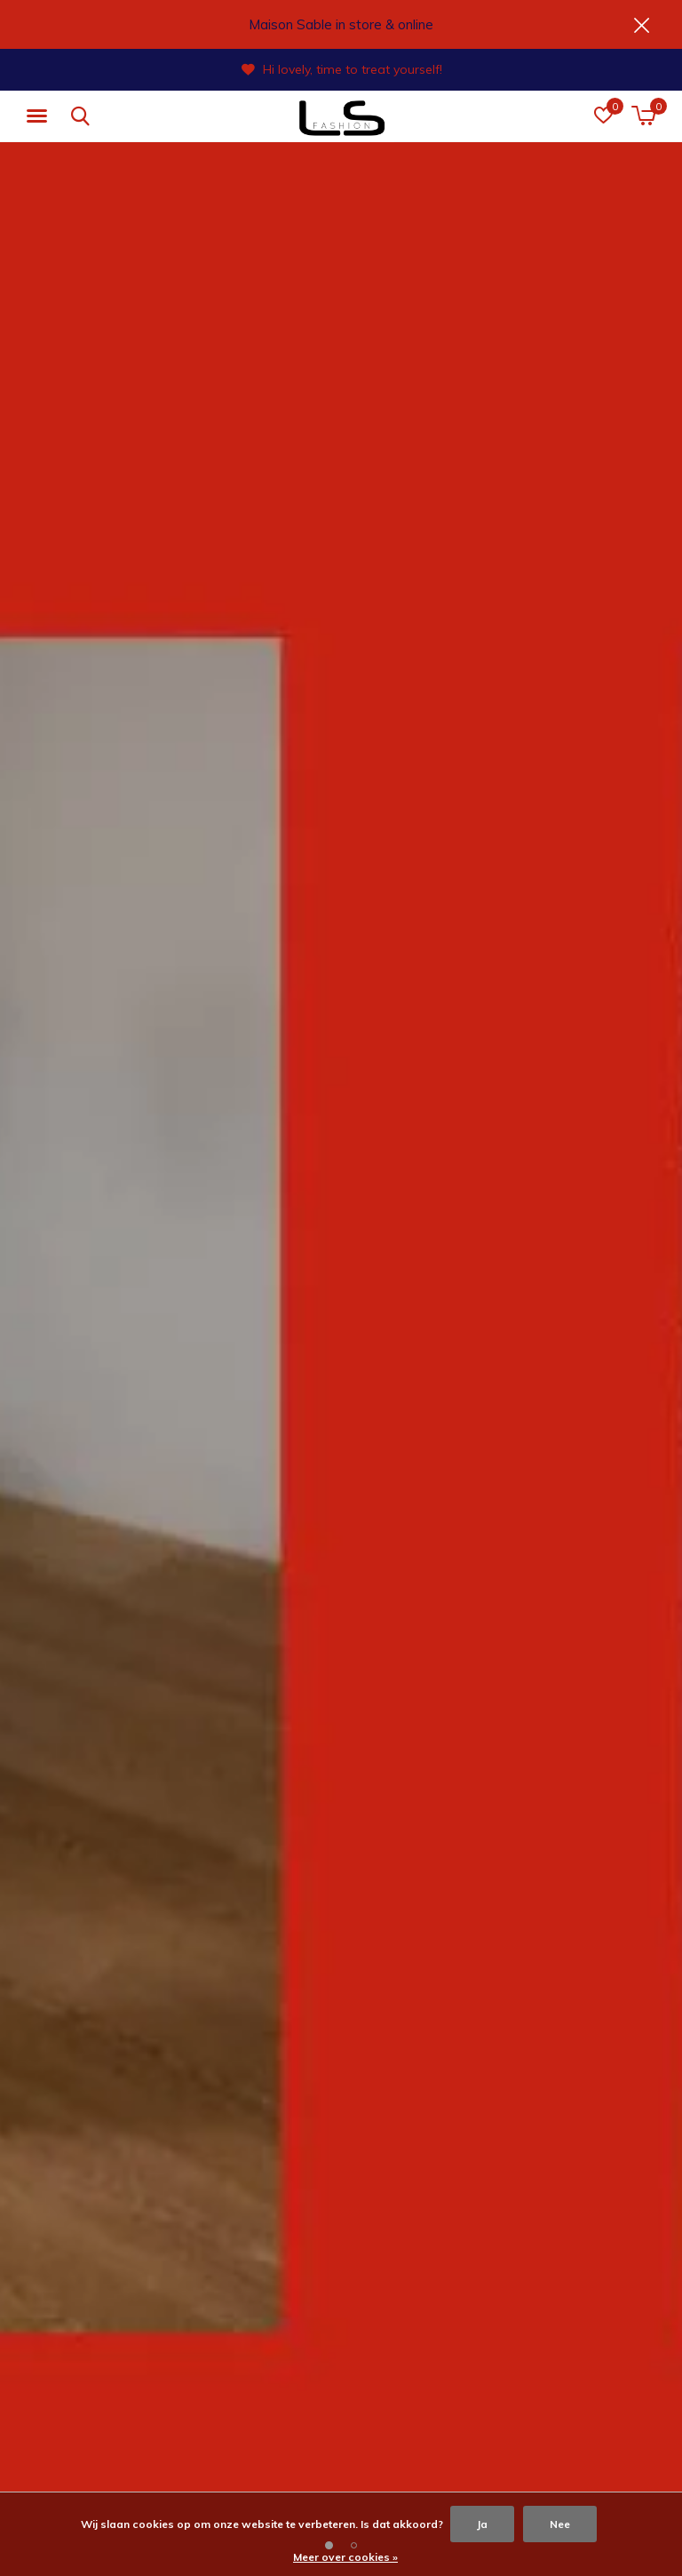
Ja (482, 2524)
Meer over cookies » (345, 2557)
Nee (560, 2524)
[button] (40, 116)
